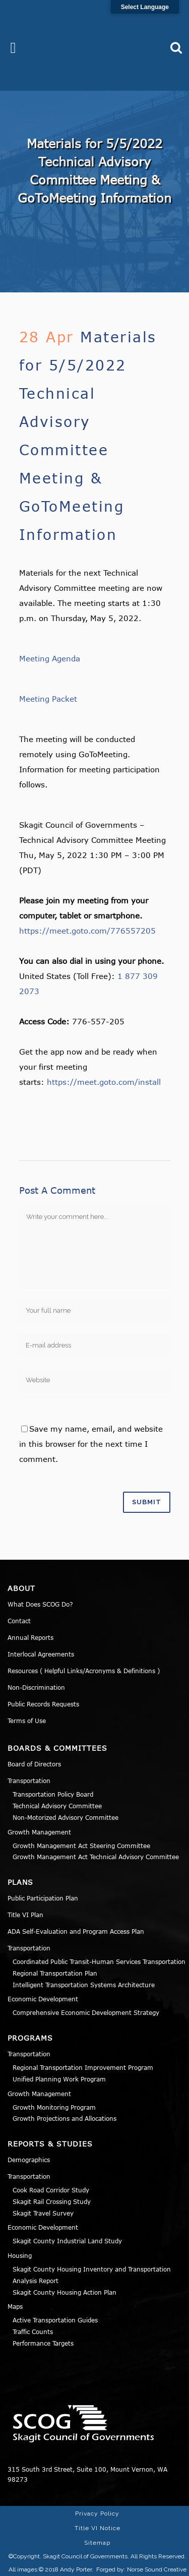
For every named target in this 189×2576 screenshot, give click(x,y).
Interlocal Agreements (41, 1654)
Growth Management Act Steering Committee (81, 1845)
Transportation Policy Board (53, 1794)
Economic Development (43, 1998)
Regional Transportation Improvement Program (83, 2067)
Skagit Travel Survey (43, 2213)
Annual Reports (30, 1637)
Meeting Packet (48, 698)
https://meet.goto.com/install (104, 1081)
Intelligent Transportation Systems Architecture (84, 1984)
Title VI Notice (97, 2528)
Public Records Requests (43, 1703)
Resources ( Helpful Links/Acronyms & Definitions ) (84, 1670)
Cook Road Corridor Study (51, 2189)
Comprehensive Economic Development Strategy (86, 2012)
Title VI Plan (25, 1914)
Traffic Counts (33, 2331)
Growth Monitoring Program (54, 2107)
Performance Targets (43, 2343)
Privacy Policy (97, 2513)
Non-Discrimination (36, 1687)
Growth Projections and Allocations (64, 2118)
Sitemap (97, 2542)
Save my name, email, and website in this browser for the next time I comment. (91, 1443)
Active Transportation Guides (55, 2319)
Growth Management (39, 1831)
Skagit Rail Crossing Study (52, 2201)
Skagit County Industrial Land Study (67, 2240)
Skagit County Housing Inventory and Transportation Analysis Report (92, 2274)
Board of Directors (34, 1763)
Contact (19, 1620)
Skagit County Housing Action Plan (64, 2292)
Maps (15, 2306)
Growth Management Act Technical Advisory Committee (96, 1856)
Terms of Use (27, 1720)
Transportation (29, 1780)
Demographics (29, 2159)
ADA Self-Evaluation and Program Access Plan (76, 1931)
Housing (20, 2255)
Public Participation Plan (43, 1898)
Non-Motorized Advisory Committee (65, 1817)
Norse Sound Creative (156, 2569)
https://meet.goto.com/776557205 (87, 930)
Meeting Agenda (49, 658)
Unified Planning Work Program (59, 2078)
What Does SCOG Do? (40, 1604)
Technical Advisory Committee (57, 1805)
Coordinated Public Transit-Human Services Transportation (99, 1961)
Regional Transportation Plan (55, 1973)
